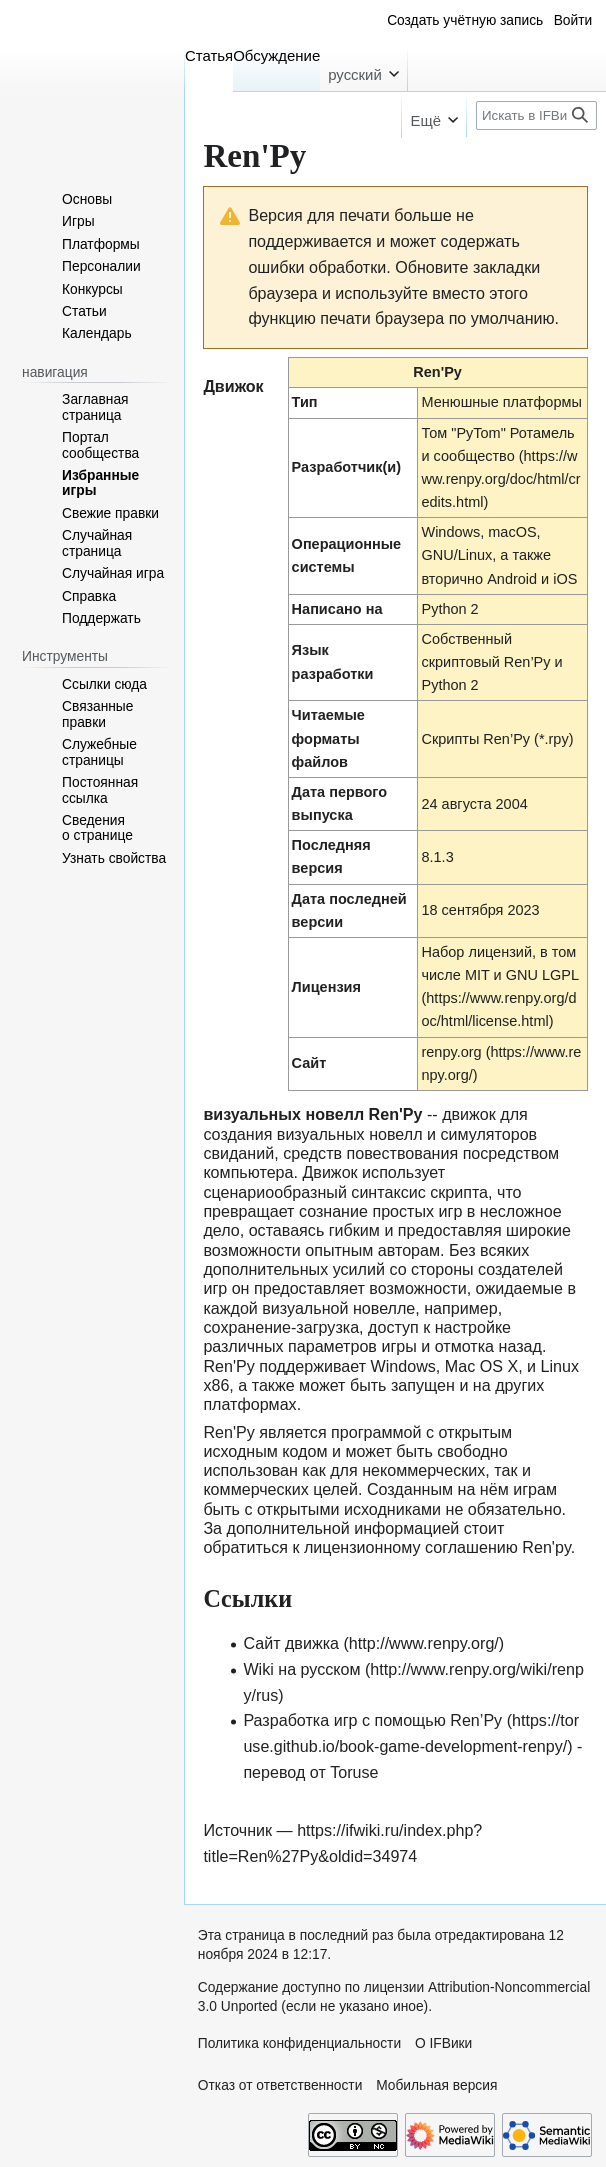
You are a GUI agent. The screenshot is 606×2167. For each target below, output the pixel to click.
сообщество (474, 456)
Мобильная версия (436, 2085)
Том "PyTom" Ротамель (497, 433)
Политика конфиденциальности (299, 2043)
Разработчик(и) (346, 467)
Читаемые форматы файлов (328, 738)
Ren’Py (527, 662)
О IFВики (443, 2043)
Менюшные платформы (501, 402)
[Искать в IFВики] (536, 115)
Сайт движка (291, 1643)
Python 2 (449, 609)
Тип (305, 402)
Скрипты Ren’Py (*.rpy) (497, 739)
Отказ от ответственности (280, 2085)
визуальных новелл (350, 1134)
